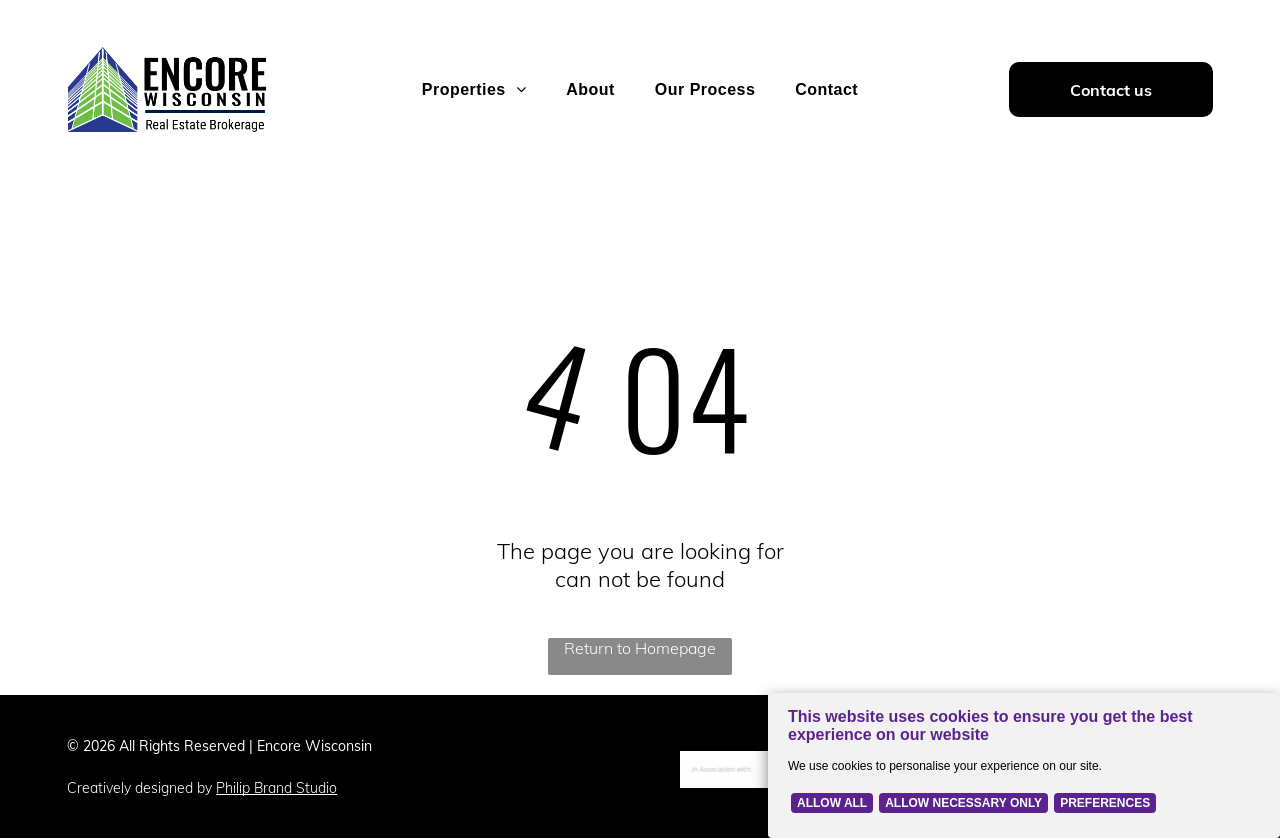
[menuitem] (474, 89)
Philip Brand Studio (276, 788)
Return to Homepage (640, 648)
